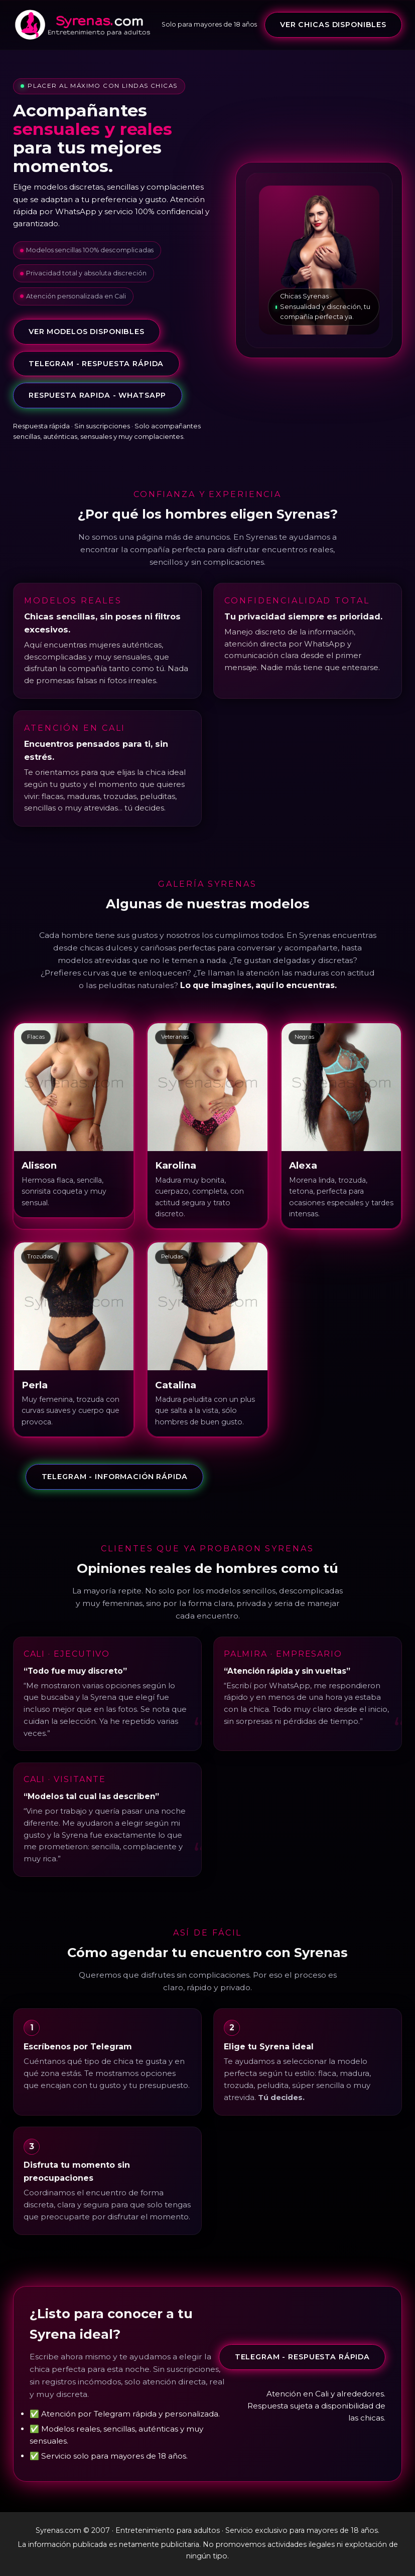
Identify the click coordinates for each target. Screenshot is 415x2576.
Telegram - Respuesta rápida (96, 363)
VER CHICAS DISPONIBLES (333, 24)
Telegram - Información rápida (115, 1476)
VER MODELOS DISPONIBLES (87, 331)
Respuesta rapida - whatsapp (97, 395)
